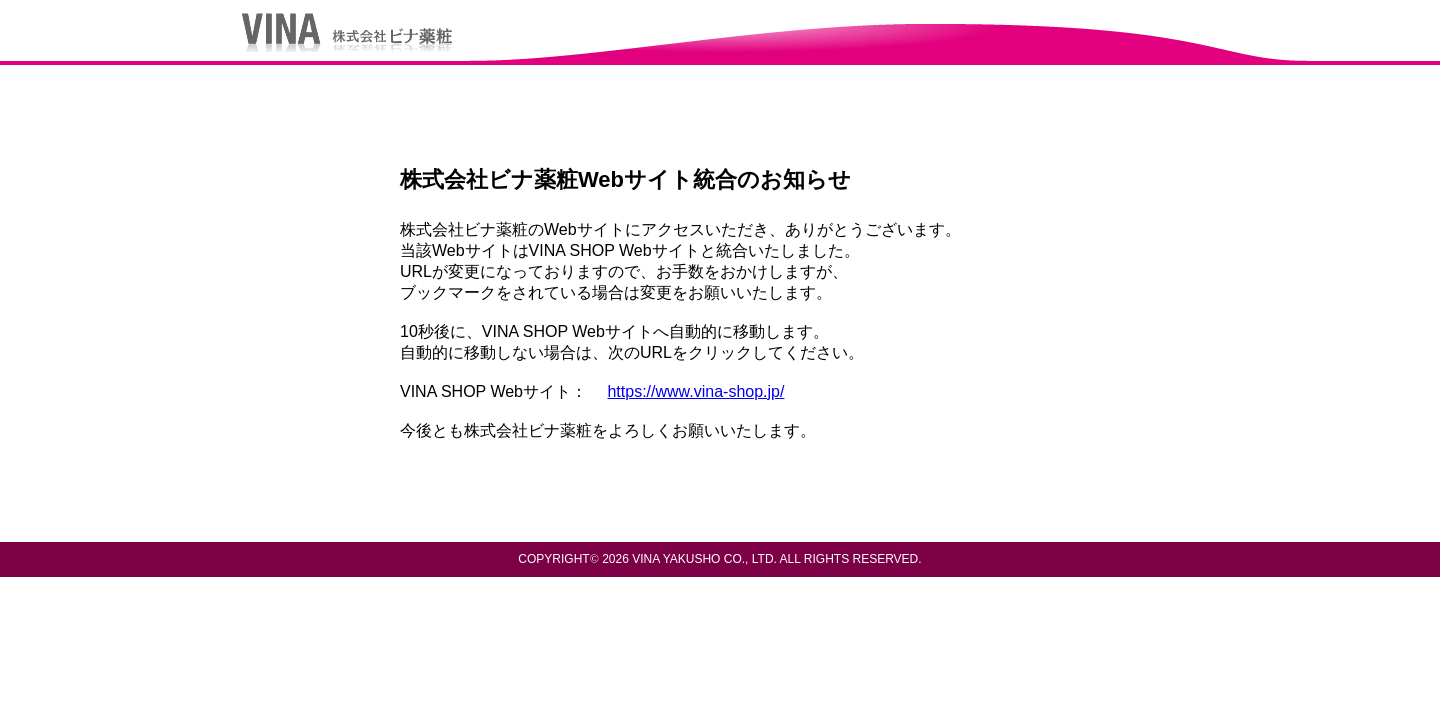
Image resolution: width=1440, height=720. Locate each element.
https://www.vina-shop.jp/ (695, 391)
